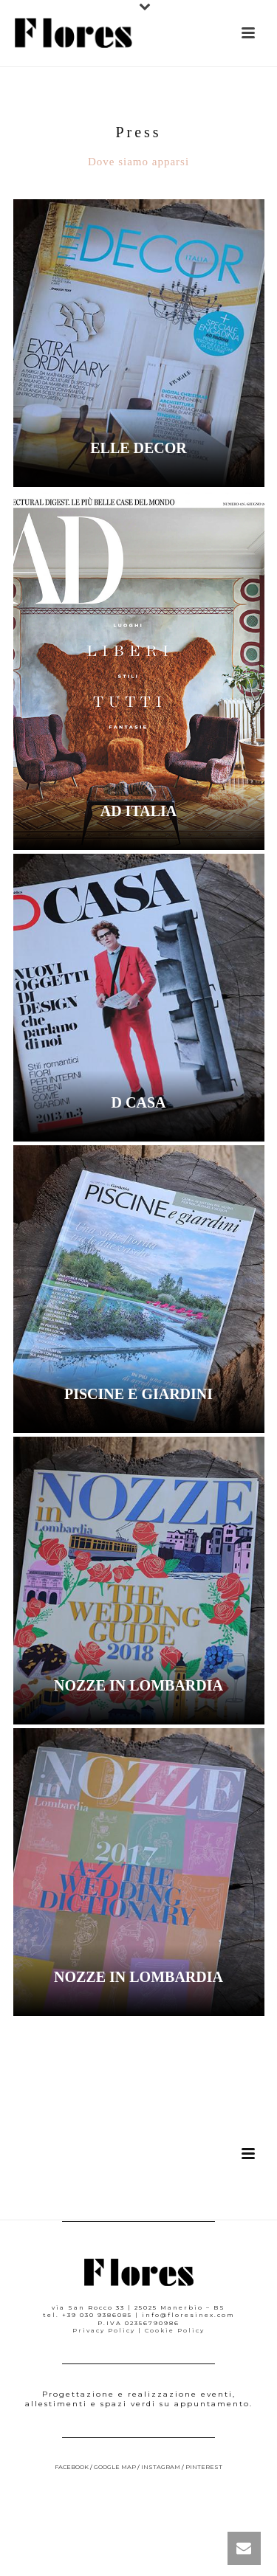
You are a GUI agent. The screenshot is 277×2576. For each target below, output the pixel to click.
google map (115, 2466)
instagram (160, 2466)
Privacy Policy (103, 2330)
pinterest (203, 2466)
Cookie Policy (175, 2330)
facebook (72, 2466)
